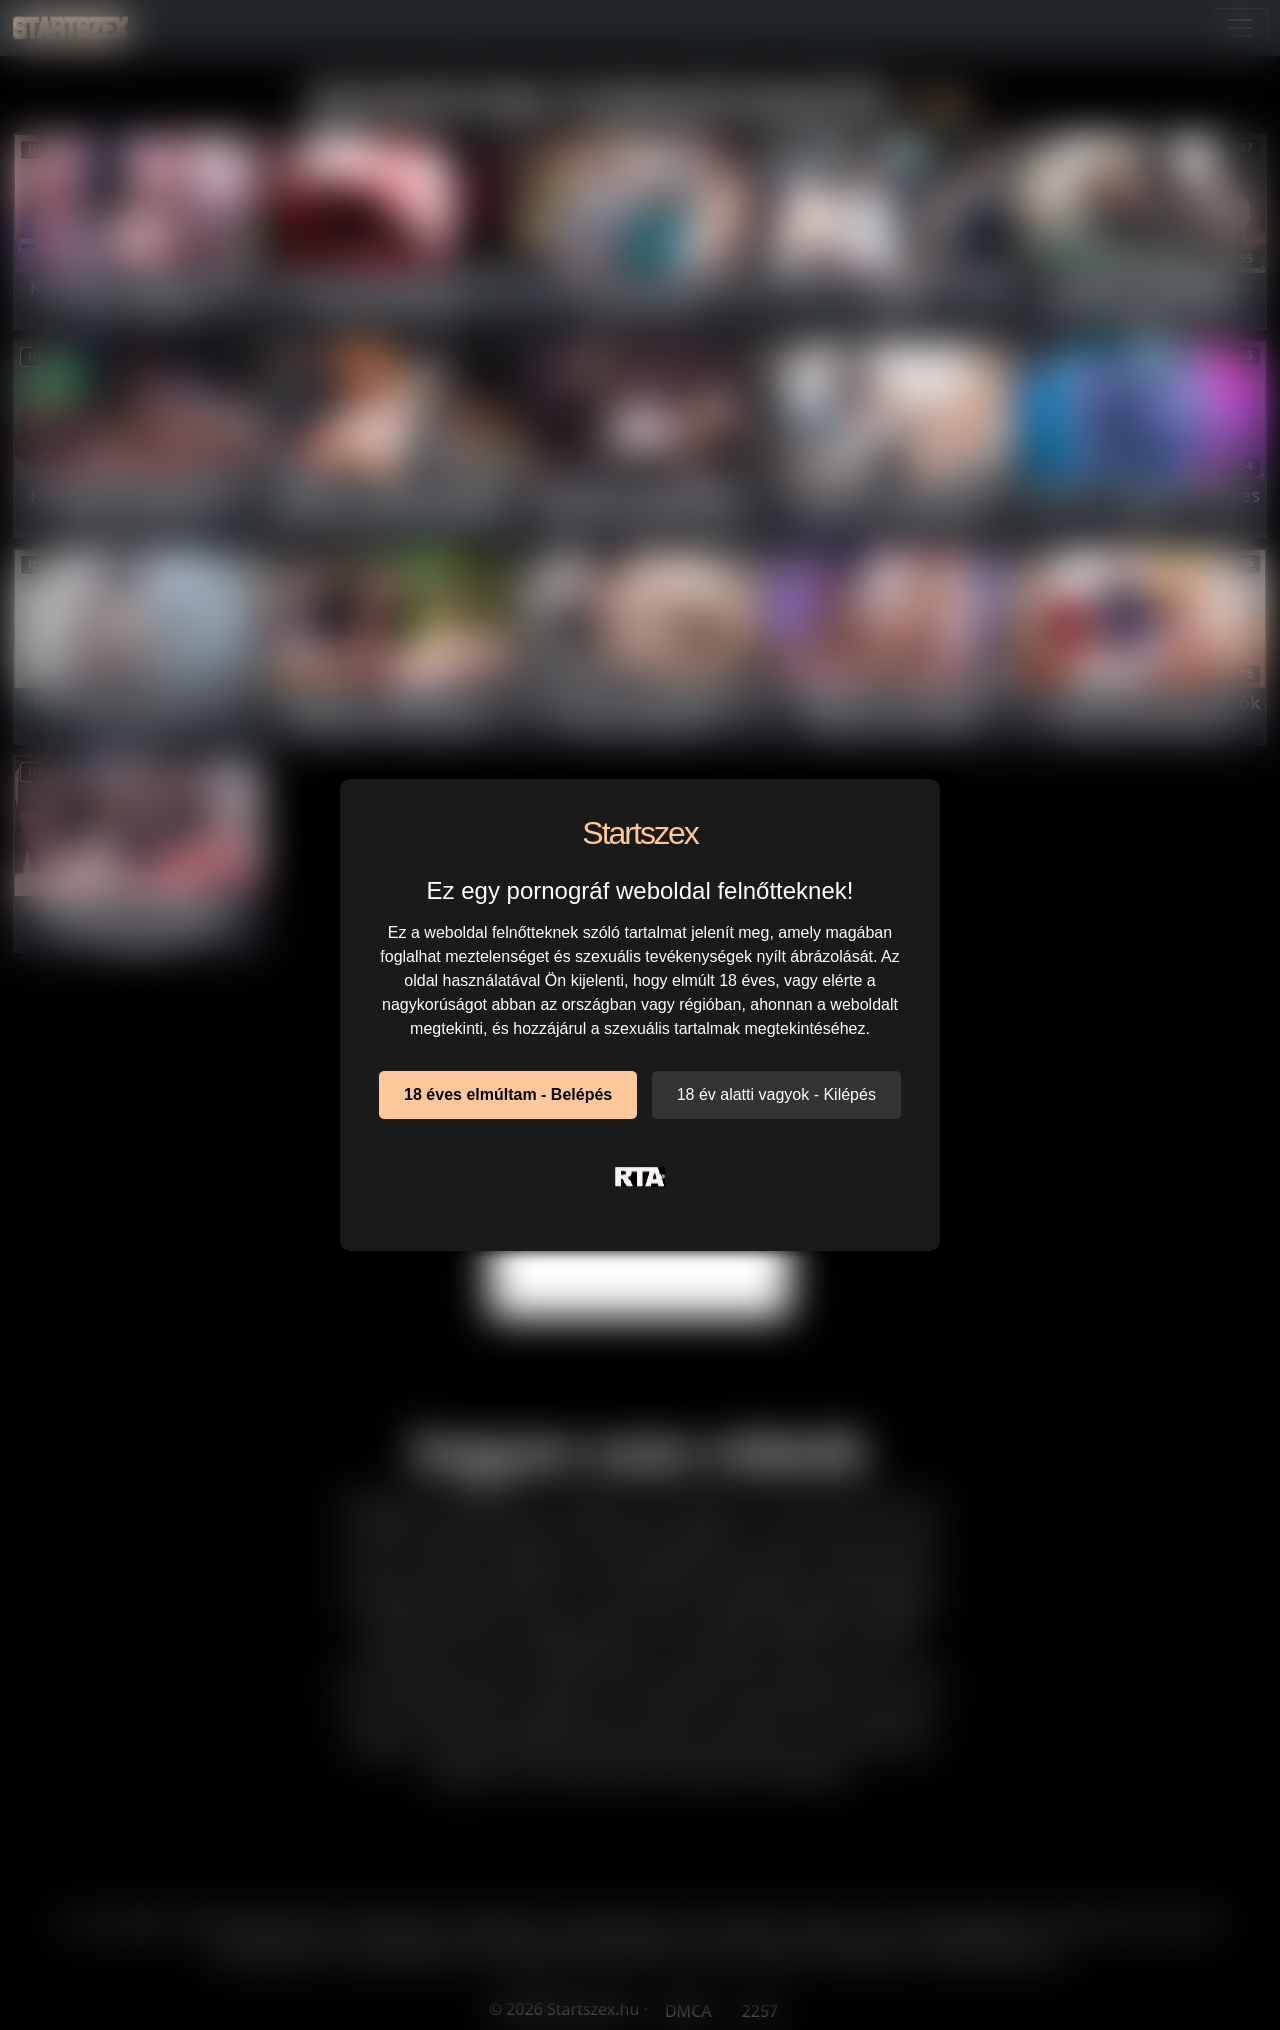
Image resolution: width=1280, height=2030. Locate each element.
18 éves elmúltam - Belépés (508, 1094)
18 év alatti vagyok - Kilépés (776, 1094)
